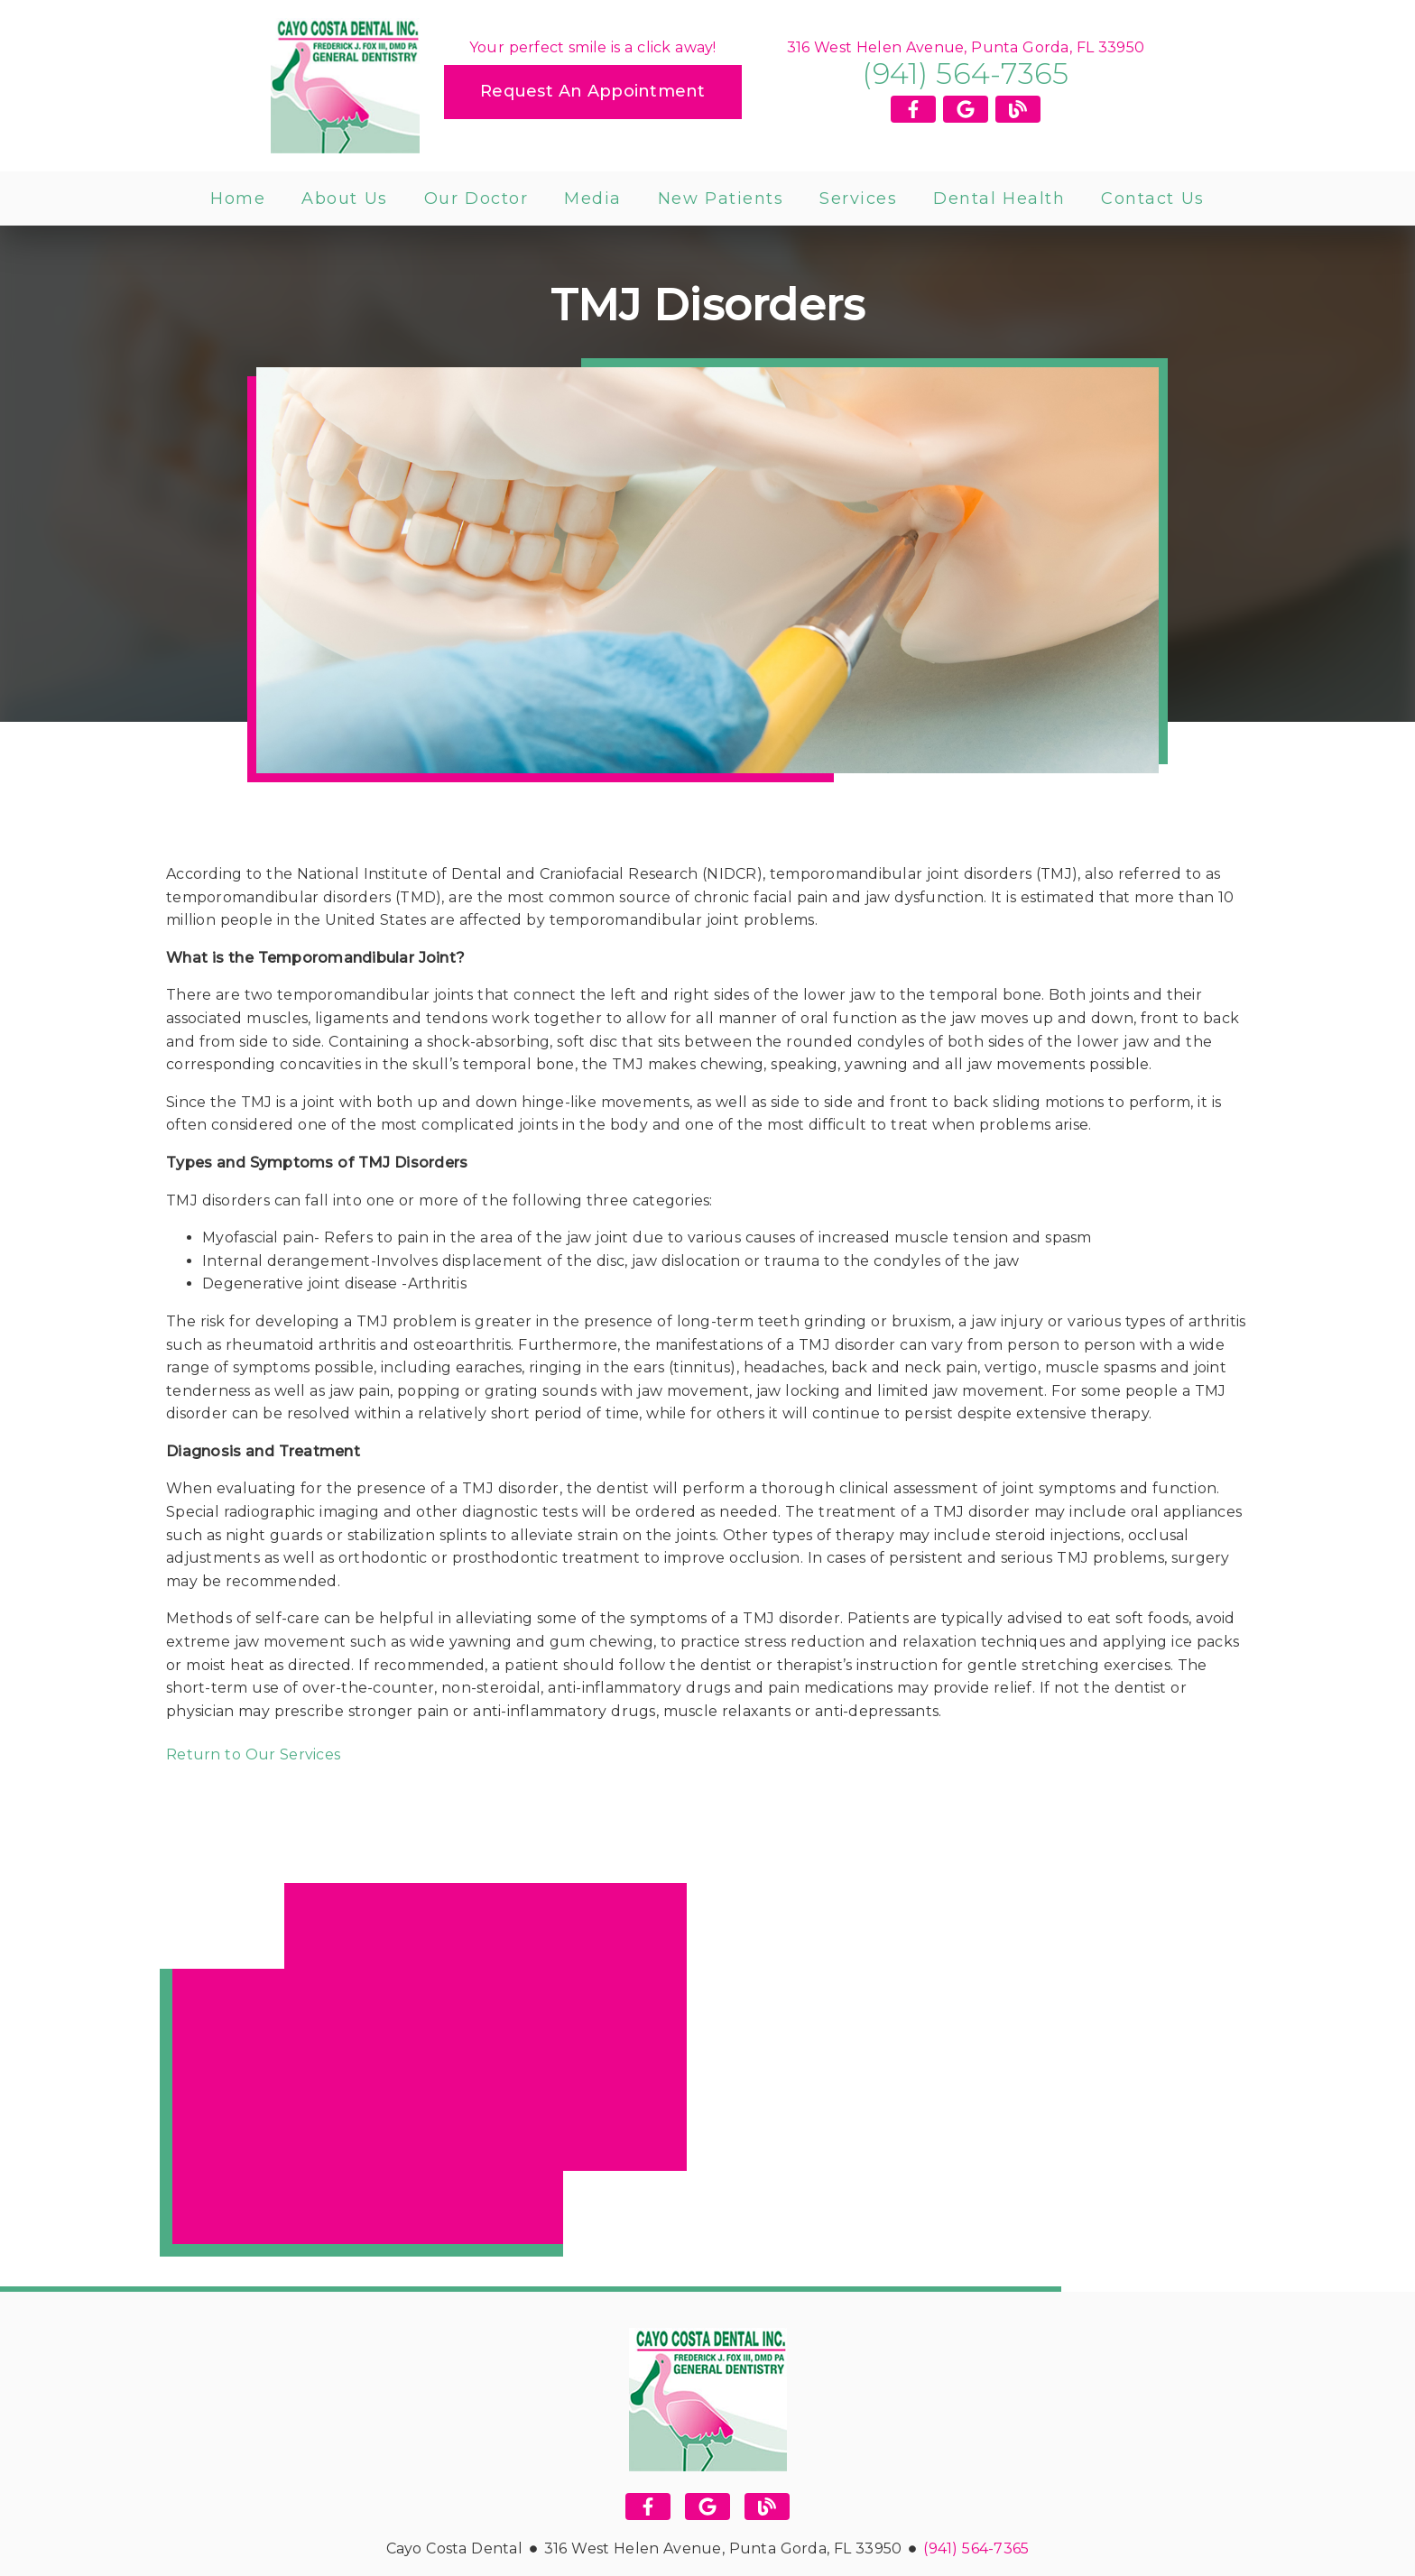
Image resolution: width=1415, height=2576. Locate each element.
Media (593, 198)
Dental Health (999, 198)
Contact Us (1153, 198)
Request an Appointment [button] (593, 91)
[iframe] (423, 2069)
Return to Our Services (253, 1754)
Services (858, 198)
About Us (344, 198)
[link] (345, 85)
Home (237, 198)
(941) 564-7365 (965, 73)
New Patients (721, 198)
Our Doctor (476, 198)
